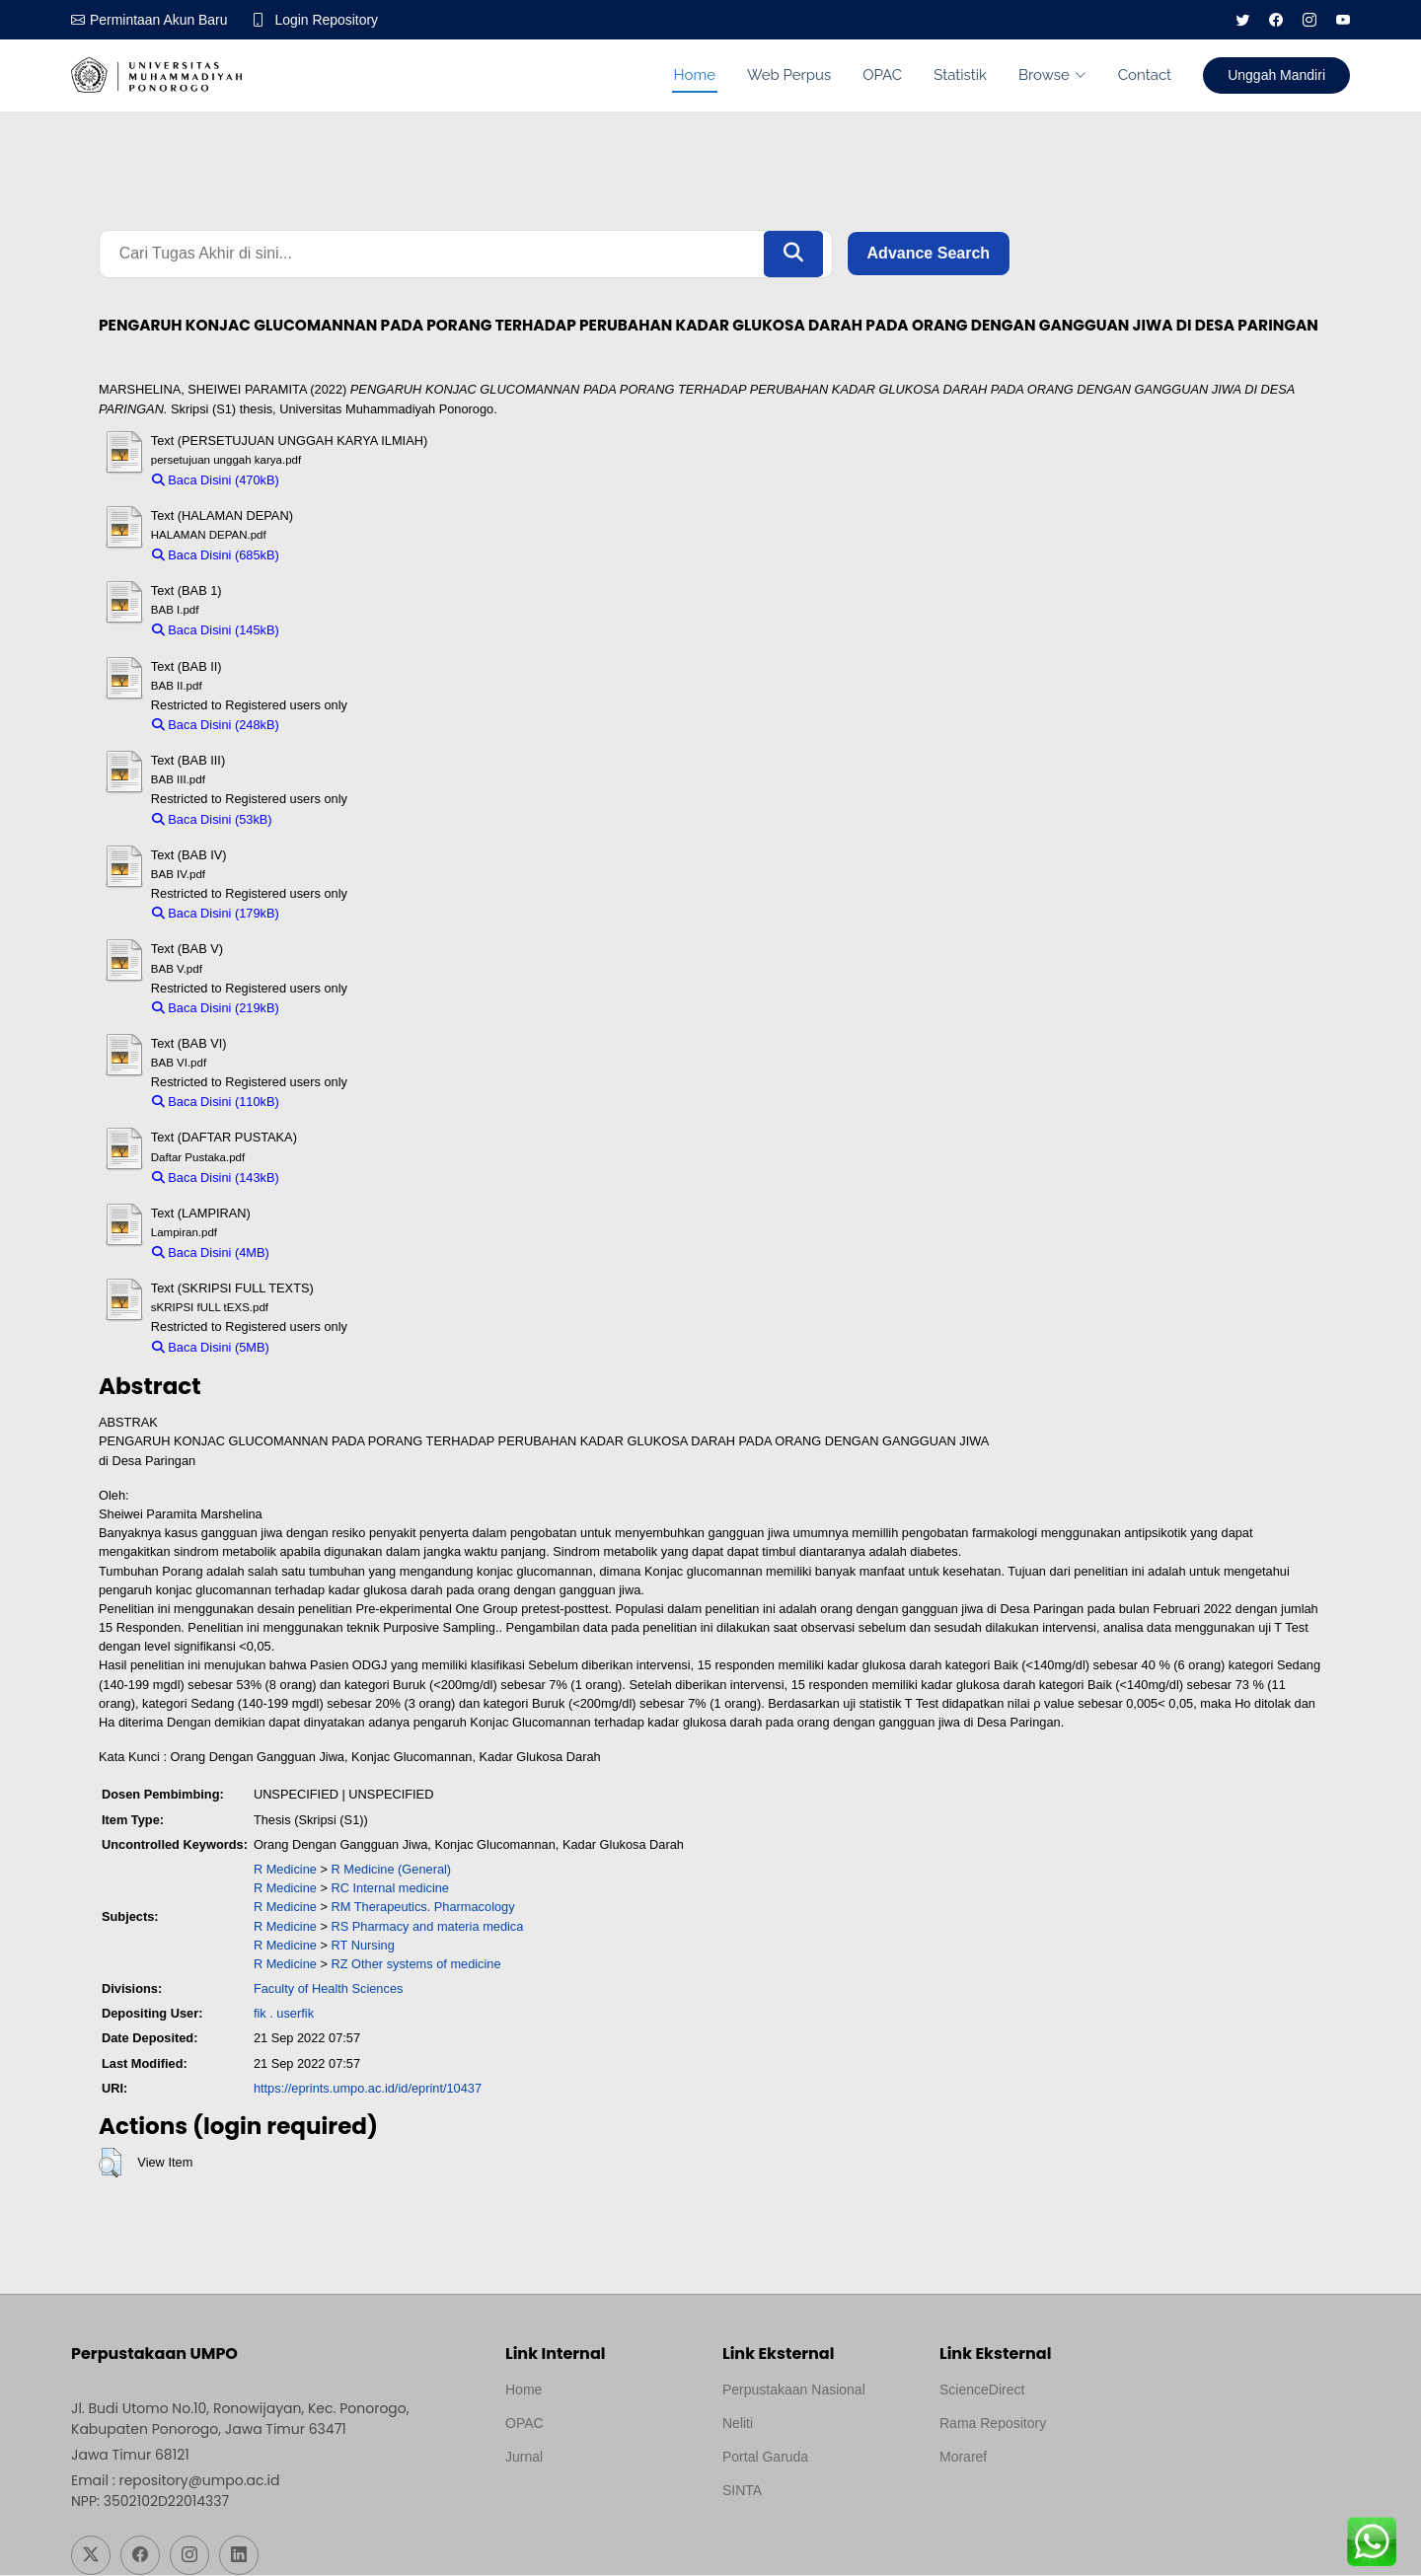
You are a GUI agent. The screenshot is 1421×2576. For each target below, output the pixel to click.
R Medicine (285, 1869)
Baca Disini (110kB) (215, 1102)
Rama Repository (992, 2424)
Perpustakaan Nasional (793, 2390)
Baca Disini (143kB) (215, 1177)
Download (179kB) (340, 913)
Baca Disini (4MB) (210, 1252)
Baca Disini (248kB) (215, 724)
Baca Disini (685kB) (215, 555)
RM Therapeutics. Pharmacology (423, 1907)
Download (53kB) (329, 819)
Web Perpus (789, 75)
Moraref (963, 2458)
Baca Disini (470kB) (215, 480)
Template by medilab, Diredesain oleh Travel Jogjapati (573, 2505)
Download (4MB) (325, 1252)
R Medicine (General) (392, 1869)
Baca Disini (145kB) (215, 631)
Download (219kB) (340, 1007)
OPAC (882, 75)
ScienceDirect (981, 2390)
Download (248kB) (340, 724)
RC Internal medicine (391, 1887)
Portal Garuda (765, 2458)
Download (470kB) (340, 480)
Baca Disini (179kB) (215, 913)
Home (694, 75)
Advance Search (929, 254)
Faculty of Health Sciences (329, 1988)
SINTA (742, 2491)
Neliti (737, 2424)
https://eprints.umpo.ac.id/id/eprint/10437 (368, 2088)
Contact (1144, 75)
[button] (110, 2163)
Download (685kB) (340, 555)
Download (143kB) (340, 1177)
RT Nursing (363, 1945)
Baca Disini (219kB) (215, 1007)
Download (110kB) (340, 1102)
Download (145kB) (340, 631)
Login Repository (327, 20)
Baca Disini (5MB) (210, 1347)
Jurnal (524, 2458)
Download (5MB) (325, 1347)
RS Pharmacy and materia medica (428, 1926)
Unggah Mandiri (1276, 75)
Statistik (960, 75)
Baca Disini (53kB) (212, 819)
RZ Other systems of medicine (416, 1963)
